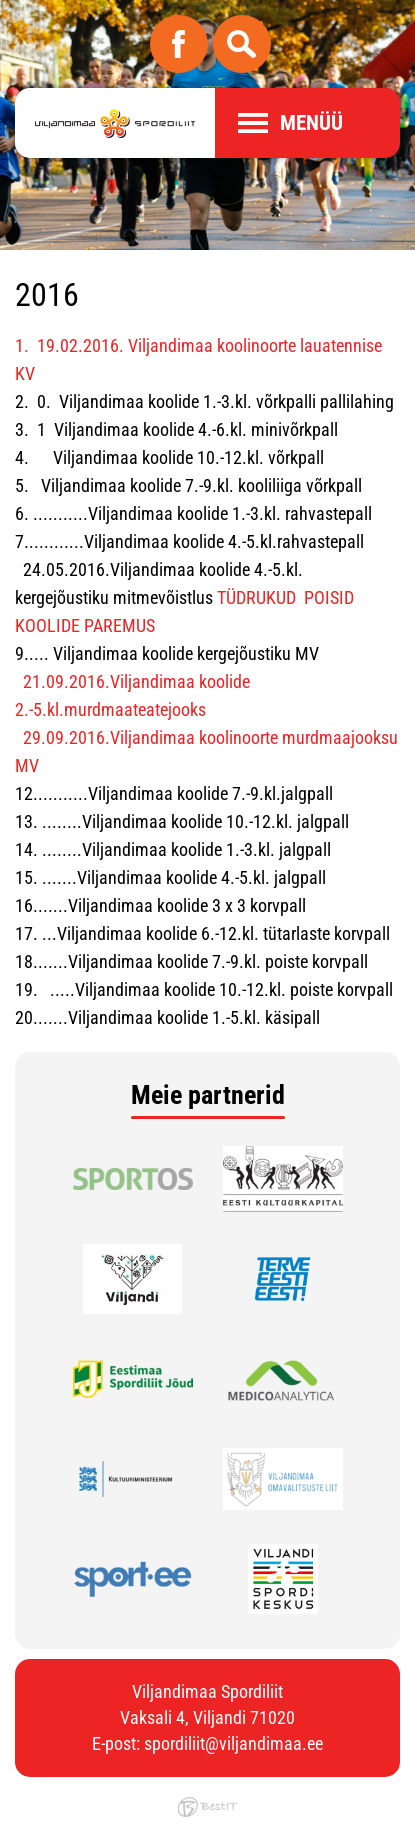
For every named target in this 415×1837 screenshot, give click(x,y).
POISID (329, 597)
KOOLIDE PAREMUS (85, 625)
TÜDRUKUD (256, 597)
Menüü (311, 123)
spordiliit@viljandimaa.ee (233, 1743)
